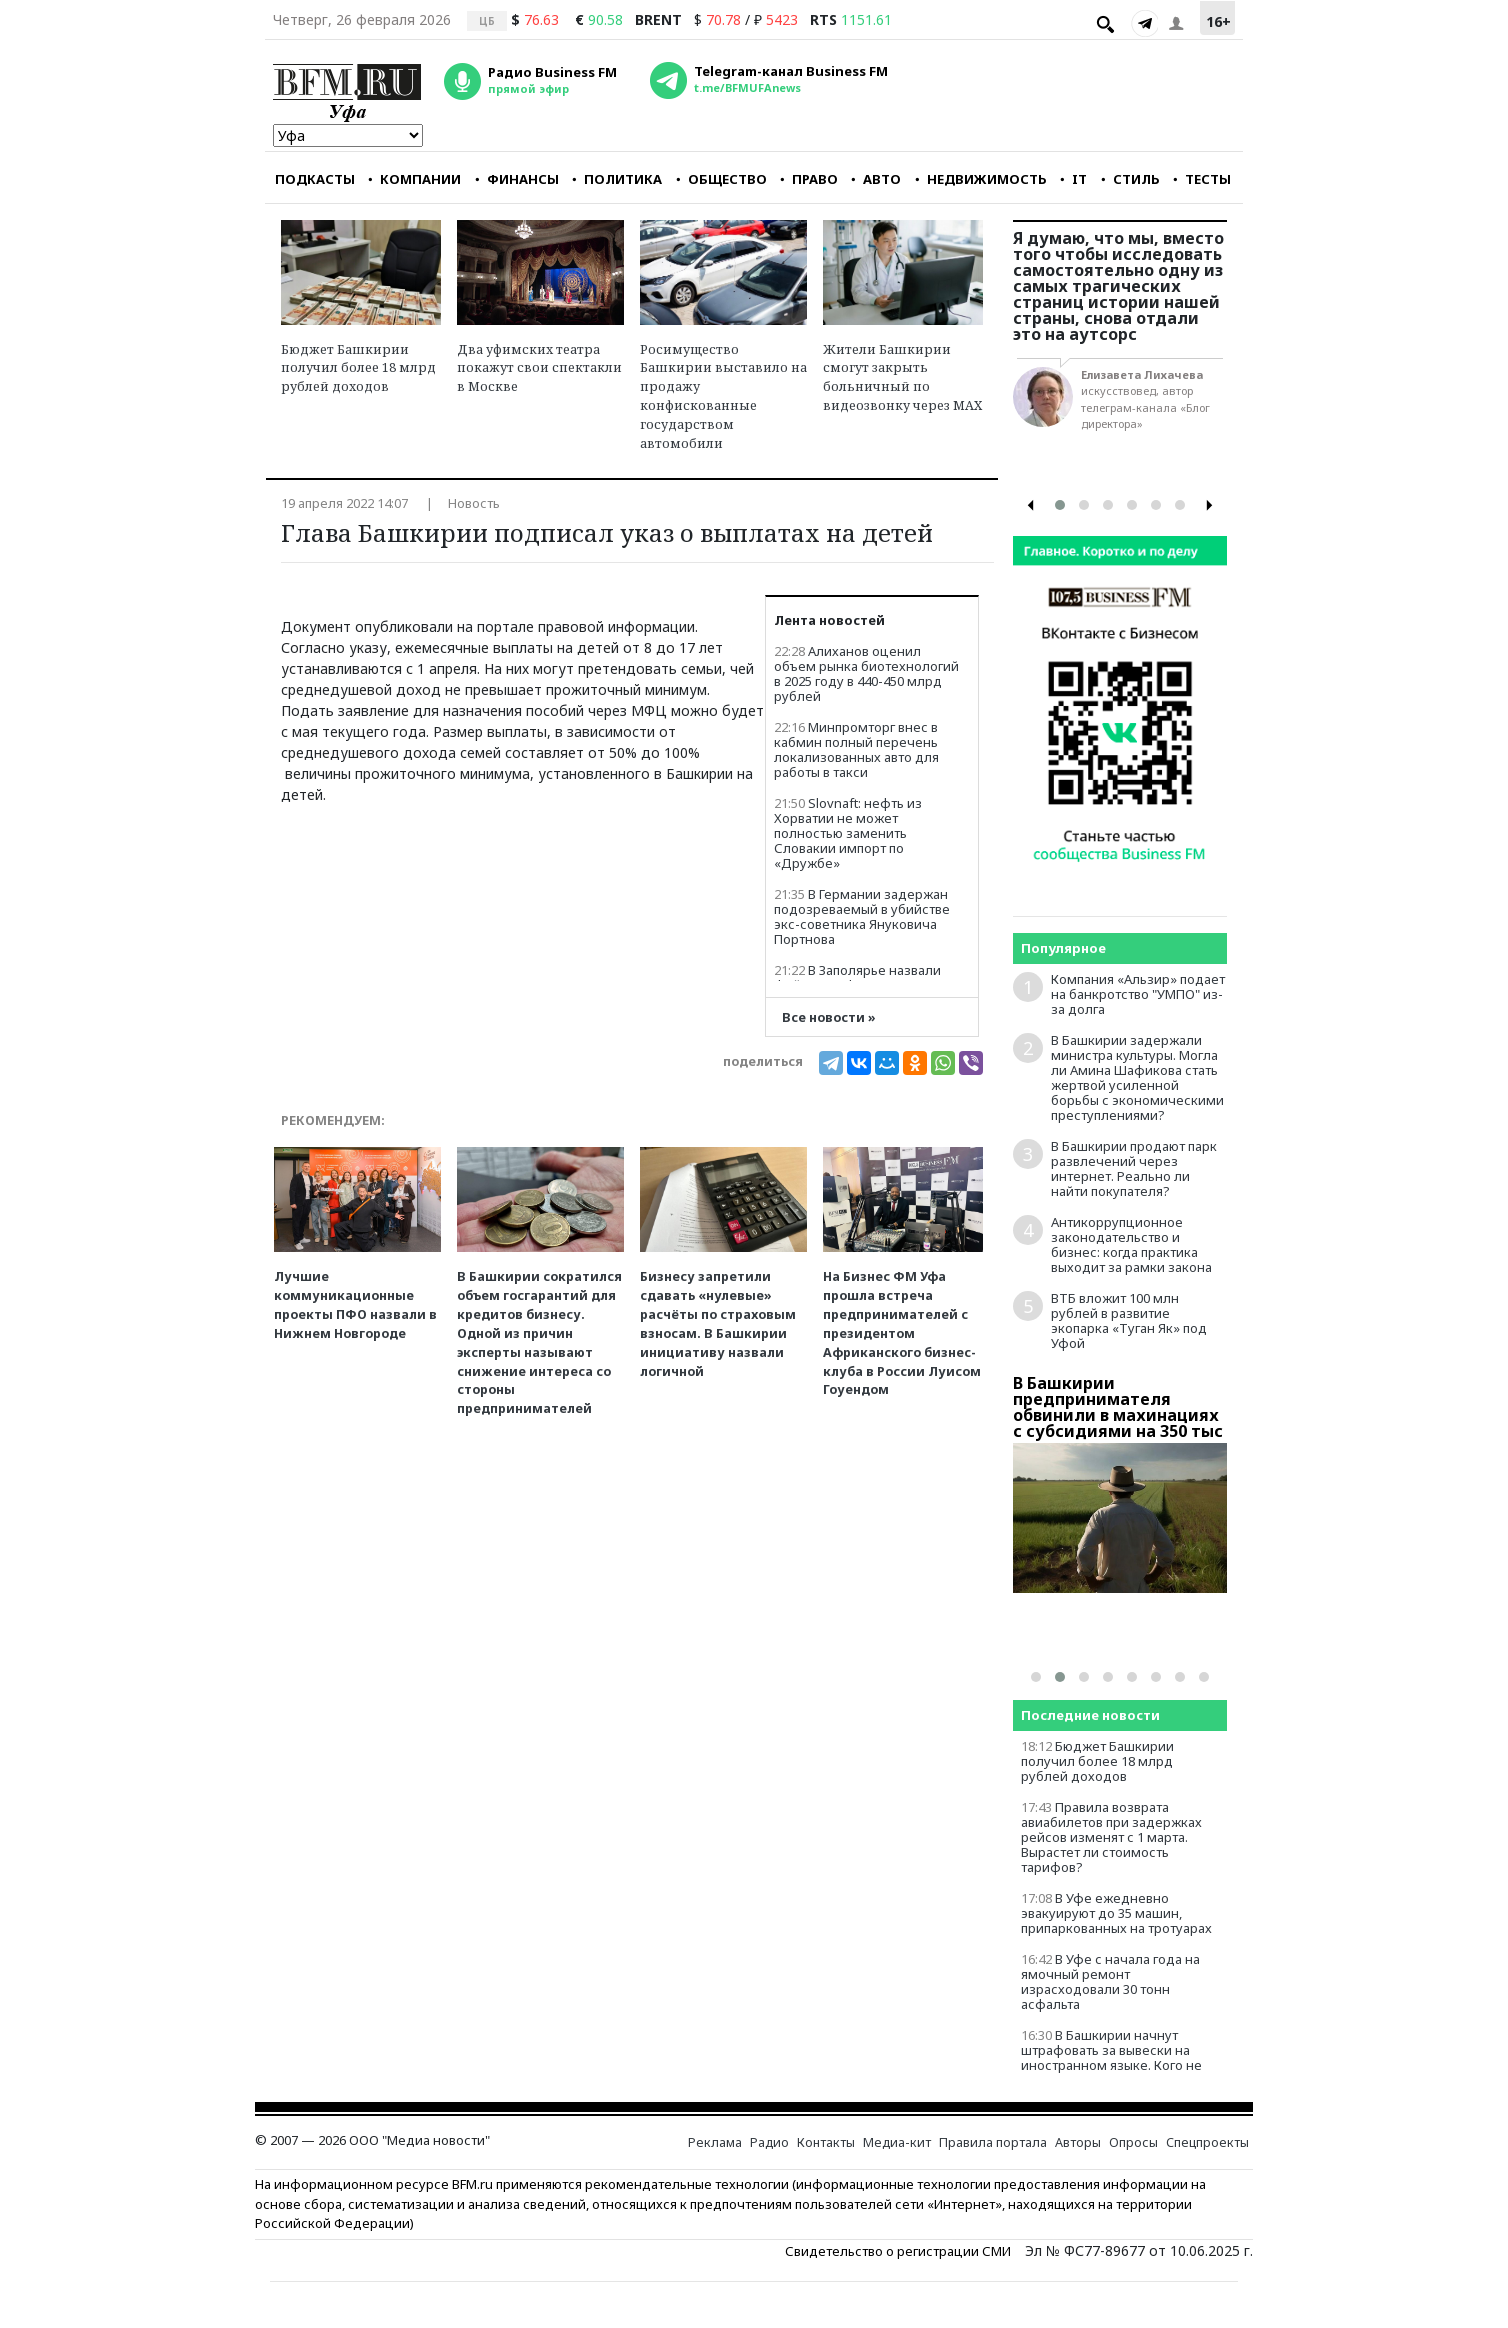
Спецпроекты (1207, 2142)
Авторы (1078, 2142)
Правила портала (993, 2142)
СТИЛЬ (1130, 179)
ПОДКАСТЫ (315, 179)
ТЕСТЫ (1202, 179)
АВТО (876, 179)
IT (1073, 179)
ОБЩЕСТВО (721, 179)
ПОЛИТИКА (617, 179)
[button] (1060, 505)
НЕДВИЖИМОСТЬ (981, 179)
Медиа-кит (897, 2142)
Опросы (1133, 2142)
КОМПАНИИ (414, 179)
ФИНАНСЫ (517, 179)
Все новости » (829, 1017)
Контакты (826, 2142)
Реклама (715, 2142)
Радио (769, 2142)
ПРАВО (809, 179)
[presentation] (1031, 505)
